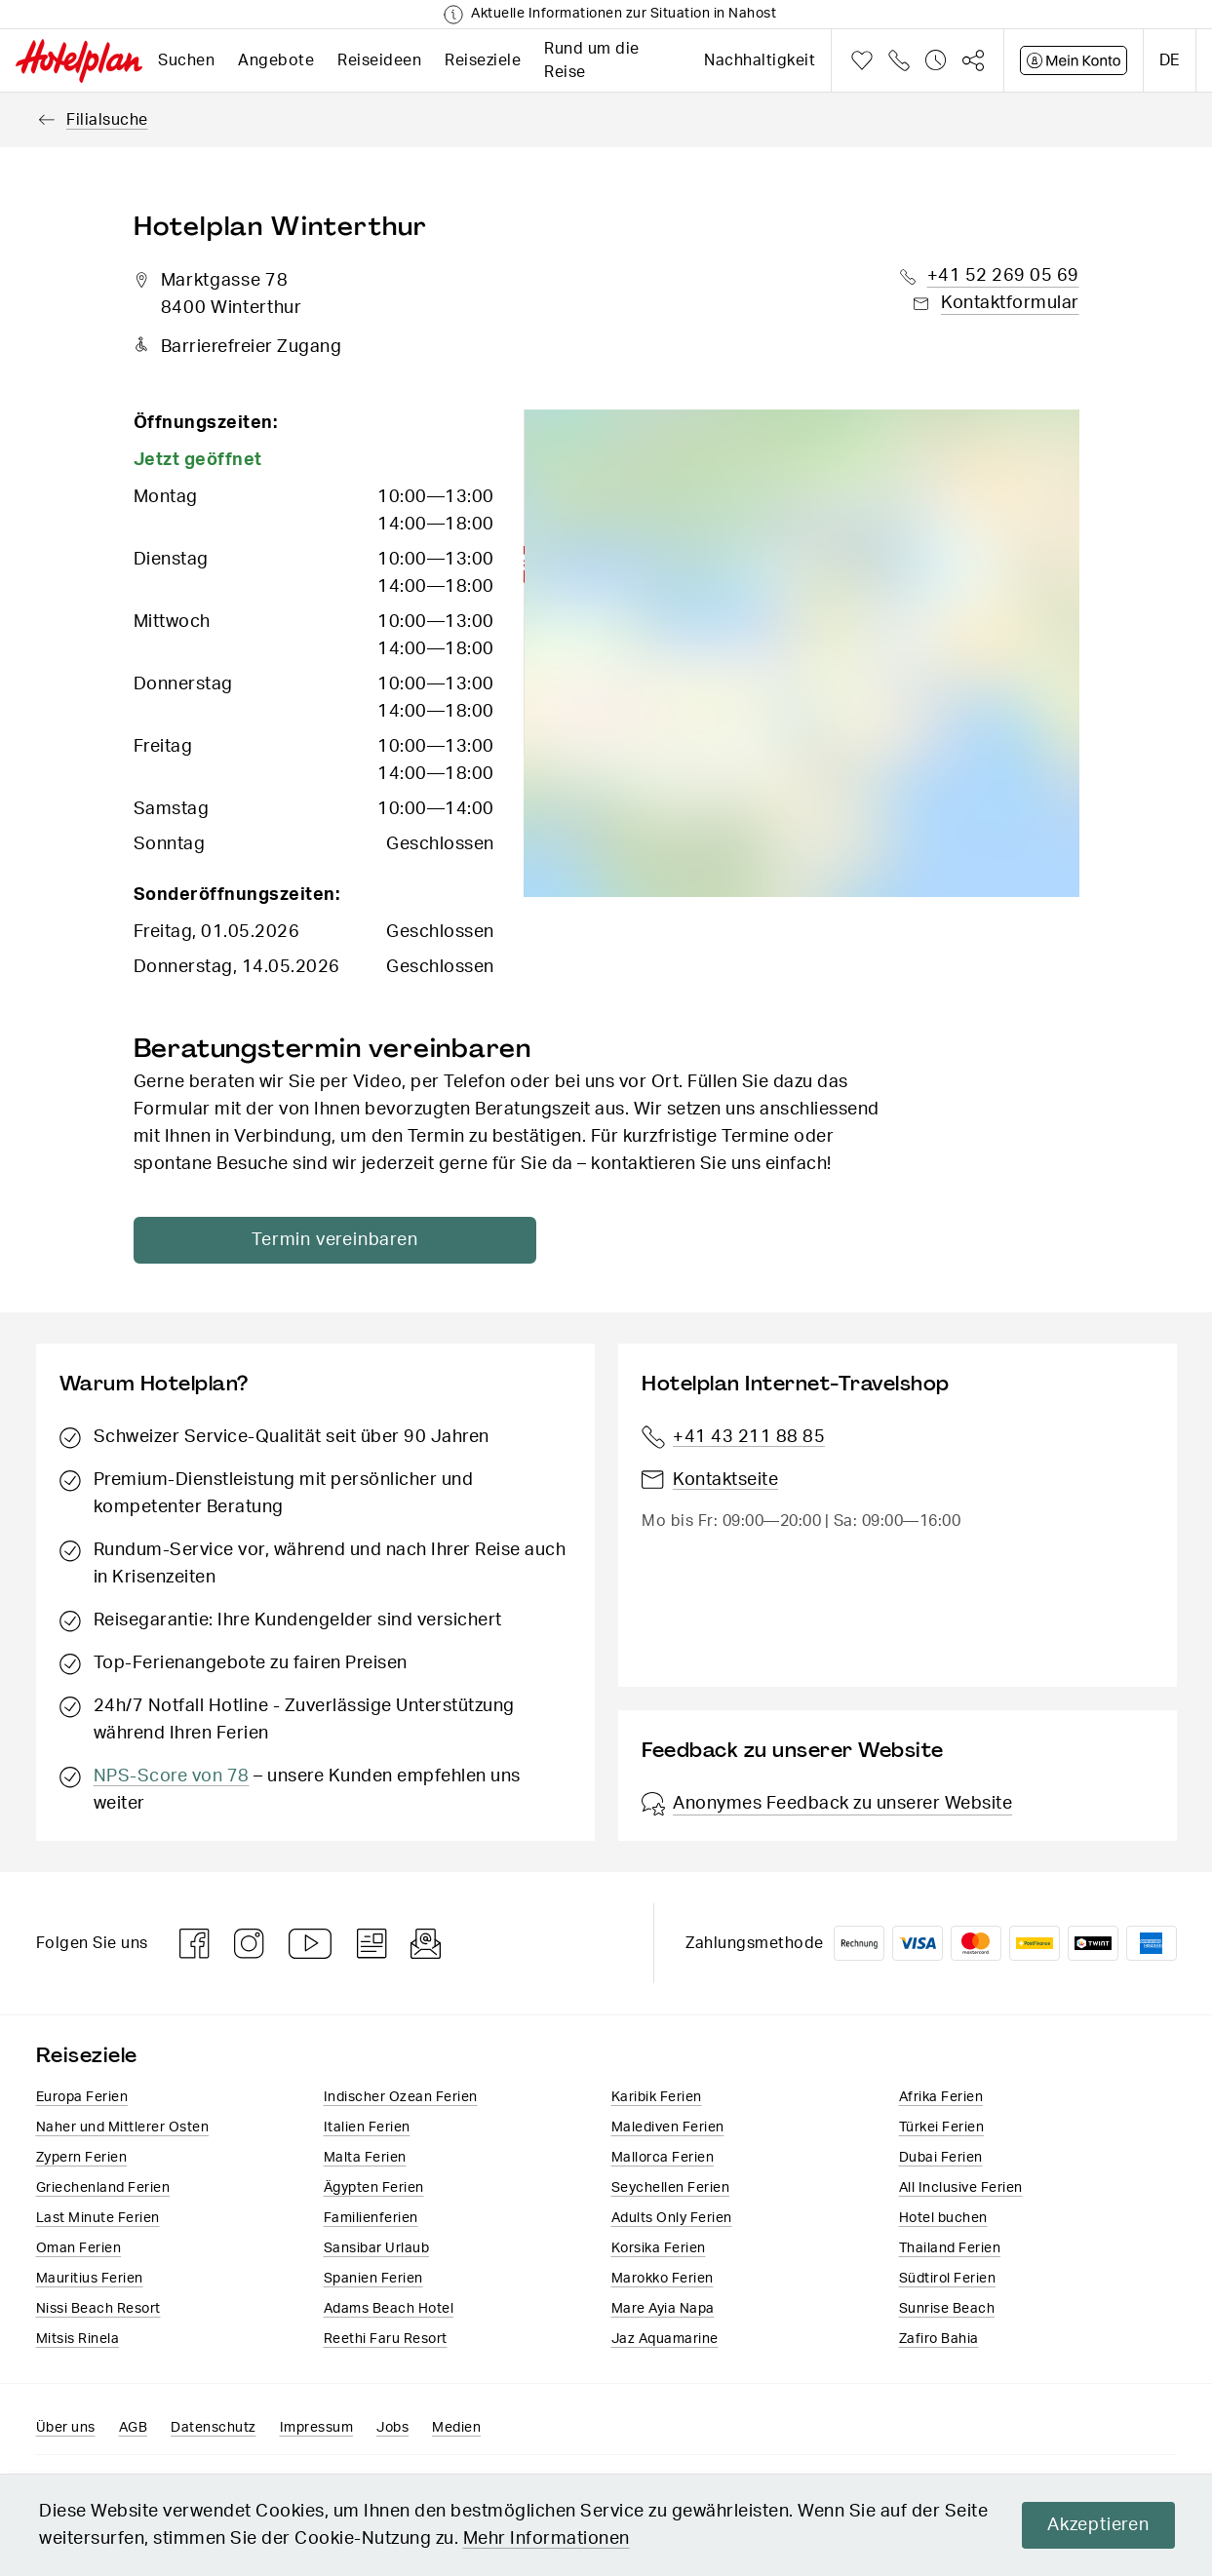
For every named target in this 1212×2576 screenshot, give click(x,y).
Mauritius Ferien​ (89, 2278)
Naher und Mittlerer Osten (123, 2127)
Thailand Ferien (950, 2248)
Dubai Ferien (941, 2158)
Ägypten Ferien (374, 2188)
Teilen (973, 60)
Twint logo (1093, 1943)
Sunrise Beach (947, 2309)
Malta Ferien (365, 2158)
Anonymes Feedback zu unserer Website (827, 1803)
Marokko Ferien (662, 2278)
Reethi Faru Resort (386, 2339)
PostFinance (1034, 1943)
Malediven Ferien (667, 2127)
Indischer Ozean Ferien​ (401, 2097)
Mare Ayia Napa (663, 2309)
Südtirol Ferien (948, 2278)
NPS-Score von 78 (172, 1776)
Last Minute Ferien (98, 2218)
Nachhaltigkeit (759, 60)
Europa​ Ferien (82, 2097)
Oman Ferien (79, 2248)
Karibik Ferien (656, 2097)
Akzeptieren (1096, 2525)
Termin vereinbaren (322, 1240)
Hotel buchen (943, 2218)
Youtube (311, 1944)
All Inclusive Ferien (961, 2188)
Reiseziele (483, 60)
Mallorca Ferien (663, 2158)
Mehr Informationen (546, 2539)
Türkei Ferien (942, 2127)
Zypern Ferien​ (82, 2158)
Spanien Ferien (373, 2278)
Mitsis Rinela (78, 2339)
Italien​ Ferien (367, 2127)
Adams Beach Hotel (389, 2309)
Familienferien (371, 2218)
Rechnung (859, 1943)
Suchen (186, 60)
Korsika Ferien (658, 2248)
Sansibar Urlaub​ (377, 2248)
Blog (372, 1944)
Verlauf (936, 60)
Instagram (249, 1944)
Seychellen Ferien (670, 2188)
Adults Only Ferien (671, 2218)
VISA (917, 1943)
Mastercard (976, 1943)
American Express (1151, 1943)
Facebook (195, 1944)
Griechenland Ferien (103, 2188)
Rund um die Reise (592, 60)
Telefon (899, 60)
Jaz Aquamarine (665, 2339)
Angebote (276, 60)
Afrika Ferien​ (941, 2097)
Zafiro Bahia (939, 2339)
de (1169, 60)
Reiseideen (379, 60)
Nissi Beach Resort (98, 2309)
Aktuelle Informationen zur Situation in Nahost (623, 13)
